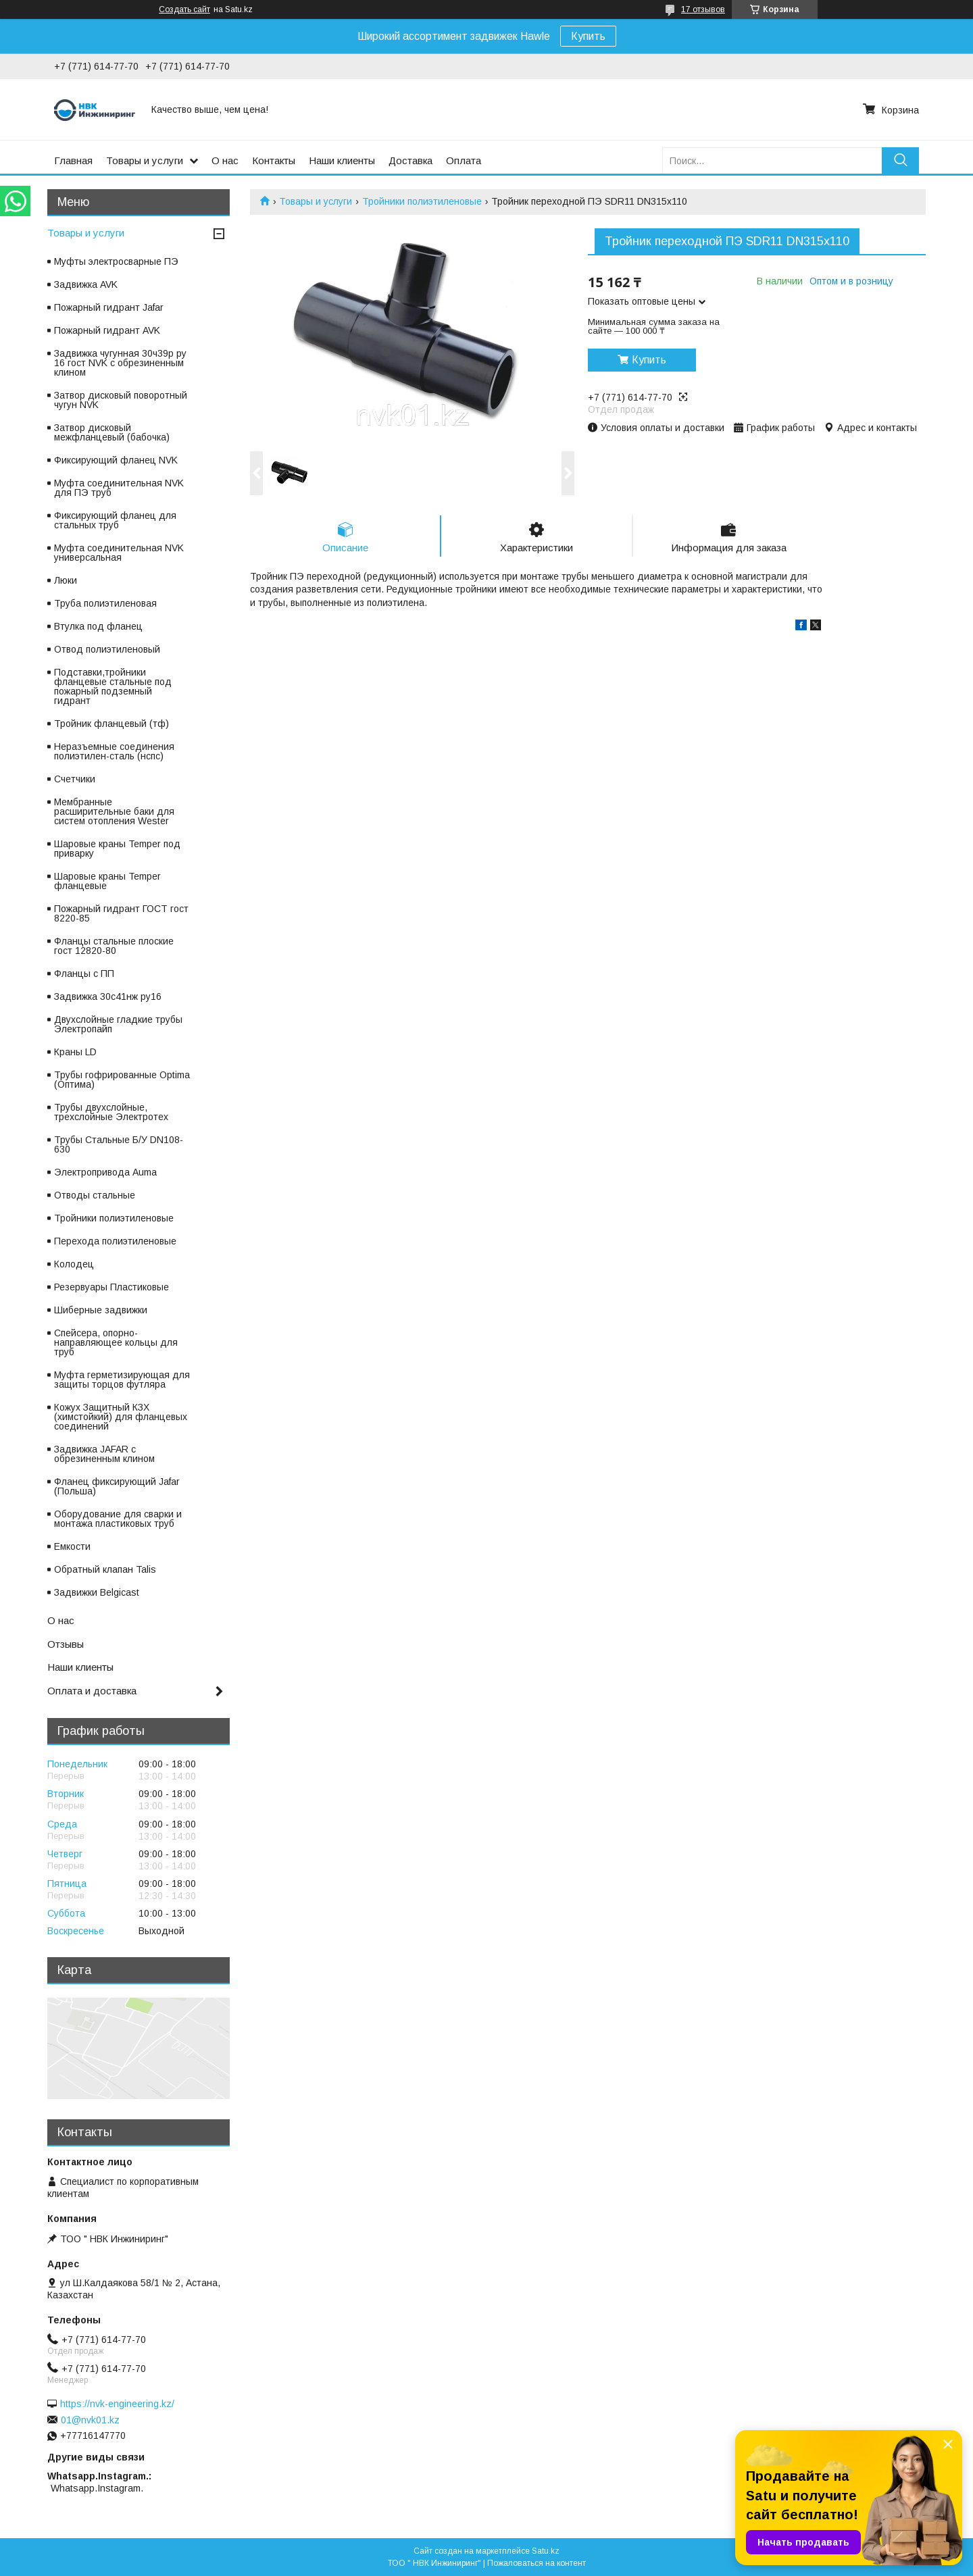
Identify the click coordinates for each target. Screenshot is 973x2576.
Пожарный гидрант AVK (107, 330)
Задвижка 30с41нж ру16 (107, 996)
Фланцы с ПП (84, 973)
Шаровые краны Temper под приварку (117, 848)
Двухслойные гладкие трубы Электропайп (118, 1024)
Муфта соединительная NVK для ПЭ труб (119, 488)
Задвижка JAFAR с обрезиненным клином (104, 1454)
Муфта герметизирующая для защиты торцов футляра (122, 1379)
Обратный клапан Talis (105, 1569)
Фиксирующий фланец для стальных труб (115, 520)
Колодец (74, 1264)
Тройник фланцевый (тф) (111, 723)
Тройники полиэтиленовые (422, 201)
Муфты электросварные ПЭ (116, 261)
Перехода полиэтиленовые (115, 1241)
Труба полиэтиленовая (105, 603)
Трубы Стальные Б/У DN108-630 (118, 1144)
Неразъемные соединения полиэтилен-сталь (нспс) (114, 751)
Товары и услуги (144, 160)
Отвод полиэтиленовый (107, 649)
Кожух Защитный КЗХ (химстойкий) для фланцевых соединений (120, 1417)
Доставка (410, 160)
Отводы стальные (94, 1195)
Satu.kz (545, 2551)
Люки (65, 580)
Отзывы (65, 1644)
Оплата (463, 160)
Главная (73, 160)
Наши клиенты (342, 160)
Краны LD (75, 1051)
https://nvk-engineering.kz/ (117, 2403)
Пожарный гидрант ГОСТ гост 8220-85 (121, 913)
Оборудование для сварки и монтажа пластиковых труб (118, 1519)
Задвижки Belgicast (96, 1592)
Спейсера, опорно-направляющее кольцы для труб (116, 1342)
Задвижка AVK (86, 284)
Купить (588, 36)
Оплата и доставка (91, 1690)
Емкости (72, 1546)
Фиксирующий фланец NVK (116, 460)
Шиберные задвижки (100, 1310)
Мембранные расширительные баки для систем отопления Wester (114, 811)
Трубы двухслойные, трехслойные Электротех (111, 1112)
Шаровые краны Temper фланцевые (107, 881)
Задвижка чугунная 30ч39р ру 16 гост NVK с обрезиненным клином (120, 363)
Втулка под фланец (98, 626)
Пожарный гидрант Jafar (109, 307)
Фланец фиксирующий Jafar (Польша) (117, 1486)
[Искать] (900, 160)
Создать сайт (184, 9)
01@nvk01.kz (90, 2420)
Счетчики (74, 779)
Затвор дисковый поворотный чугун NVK (120, 400)
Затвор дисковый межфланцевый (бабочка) (112, 432)
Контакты (273, 160)
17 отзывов (703, 9)
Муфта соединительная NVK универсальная (119, 552)
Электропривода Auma (105, 1172)
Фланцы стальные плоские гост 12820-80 (114, 946)
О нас (225, 160)
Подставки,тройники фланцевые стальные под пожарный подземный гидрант (113, 686)
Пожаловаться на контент (536, 2563)
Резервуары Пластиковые (111, 1287)
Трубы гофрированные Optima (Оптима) (122, 1079)
